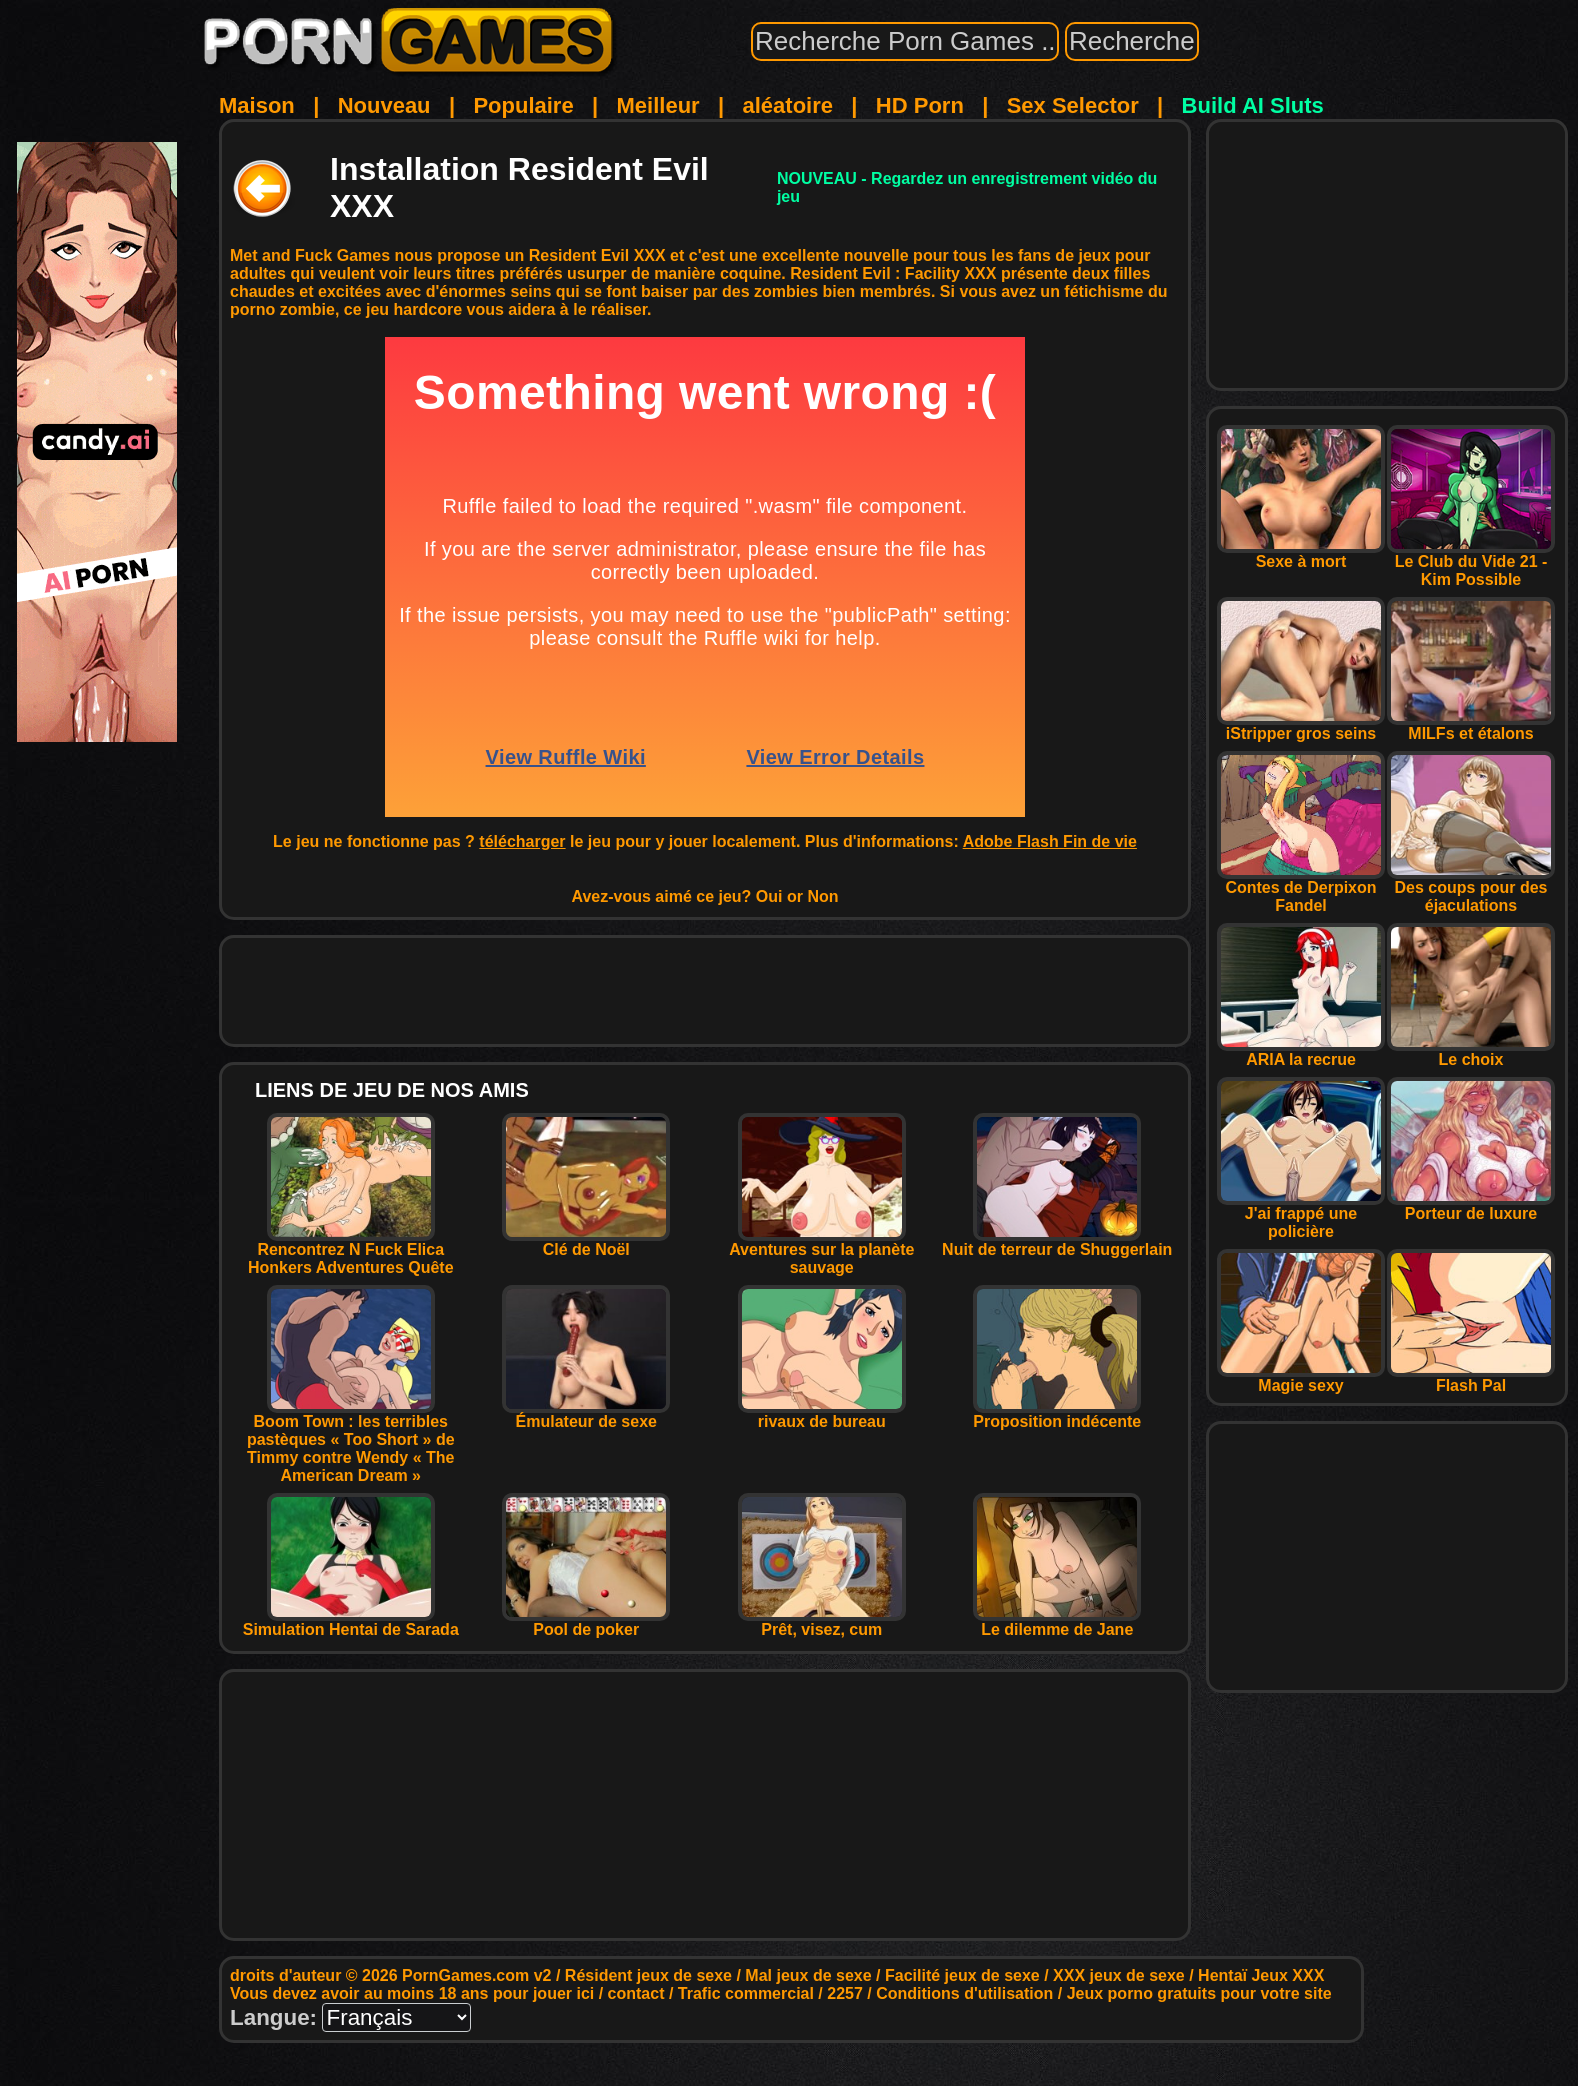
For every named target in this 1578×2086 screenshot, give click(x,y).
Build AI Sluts (1253, 105)
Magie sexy (1301, 1378)
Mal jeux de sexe (808, 1975)
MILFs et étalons (1471, 726)
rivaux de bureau (822, 1414)
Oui (769, 896)
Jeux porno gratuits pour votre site (1199, 1993)
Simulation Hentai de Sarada (351, 1622)
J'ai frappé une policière (1301, 1215)
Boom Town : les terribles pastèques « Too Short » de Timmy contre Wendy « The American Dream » (351, 1441)
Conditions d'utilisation (964, 1993)
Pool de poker (586, 1622)
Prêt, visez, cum (822, 1622)
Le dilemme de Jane (1057, 1622)
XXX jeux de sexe (1119, 1975)
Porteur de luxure (1471, 1206)
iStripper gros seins (1301, 726)
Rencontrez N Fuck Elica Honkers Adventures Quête (351, 1251)
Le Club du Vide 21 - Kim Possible (1471, 563)
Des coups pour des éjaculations (1471, 889)
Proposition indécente (1057, 1414)
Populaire (523, 105)
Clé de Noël (586, 1242)
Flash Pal (1471, 1378)
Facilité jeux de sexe (962, 1975)
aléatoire (787, 105)
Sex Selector (1073, 105)
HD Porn (920, 105)
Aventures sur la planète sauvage (821, 1251)
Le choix (1471, 1052)
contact (636, 1993)
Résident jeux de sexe (648, 1975)
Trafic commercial (746, 1993)
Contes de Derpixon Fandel (1301, 889)
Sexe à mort (1301, 554)
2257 (845, 1993)
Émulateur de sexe (586, 1414)
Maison (257, 105)
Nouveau (384, 105)
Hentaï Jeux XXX (1261, 1975)
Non (822, 896)
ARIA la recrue (1301, 1052)
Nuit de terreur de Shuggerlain (1057, 1242)
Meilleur (658, 105)
